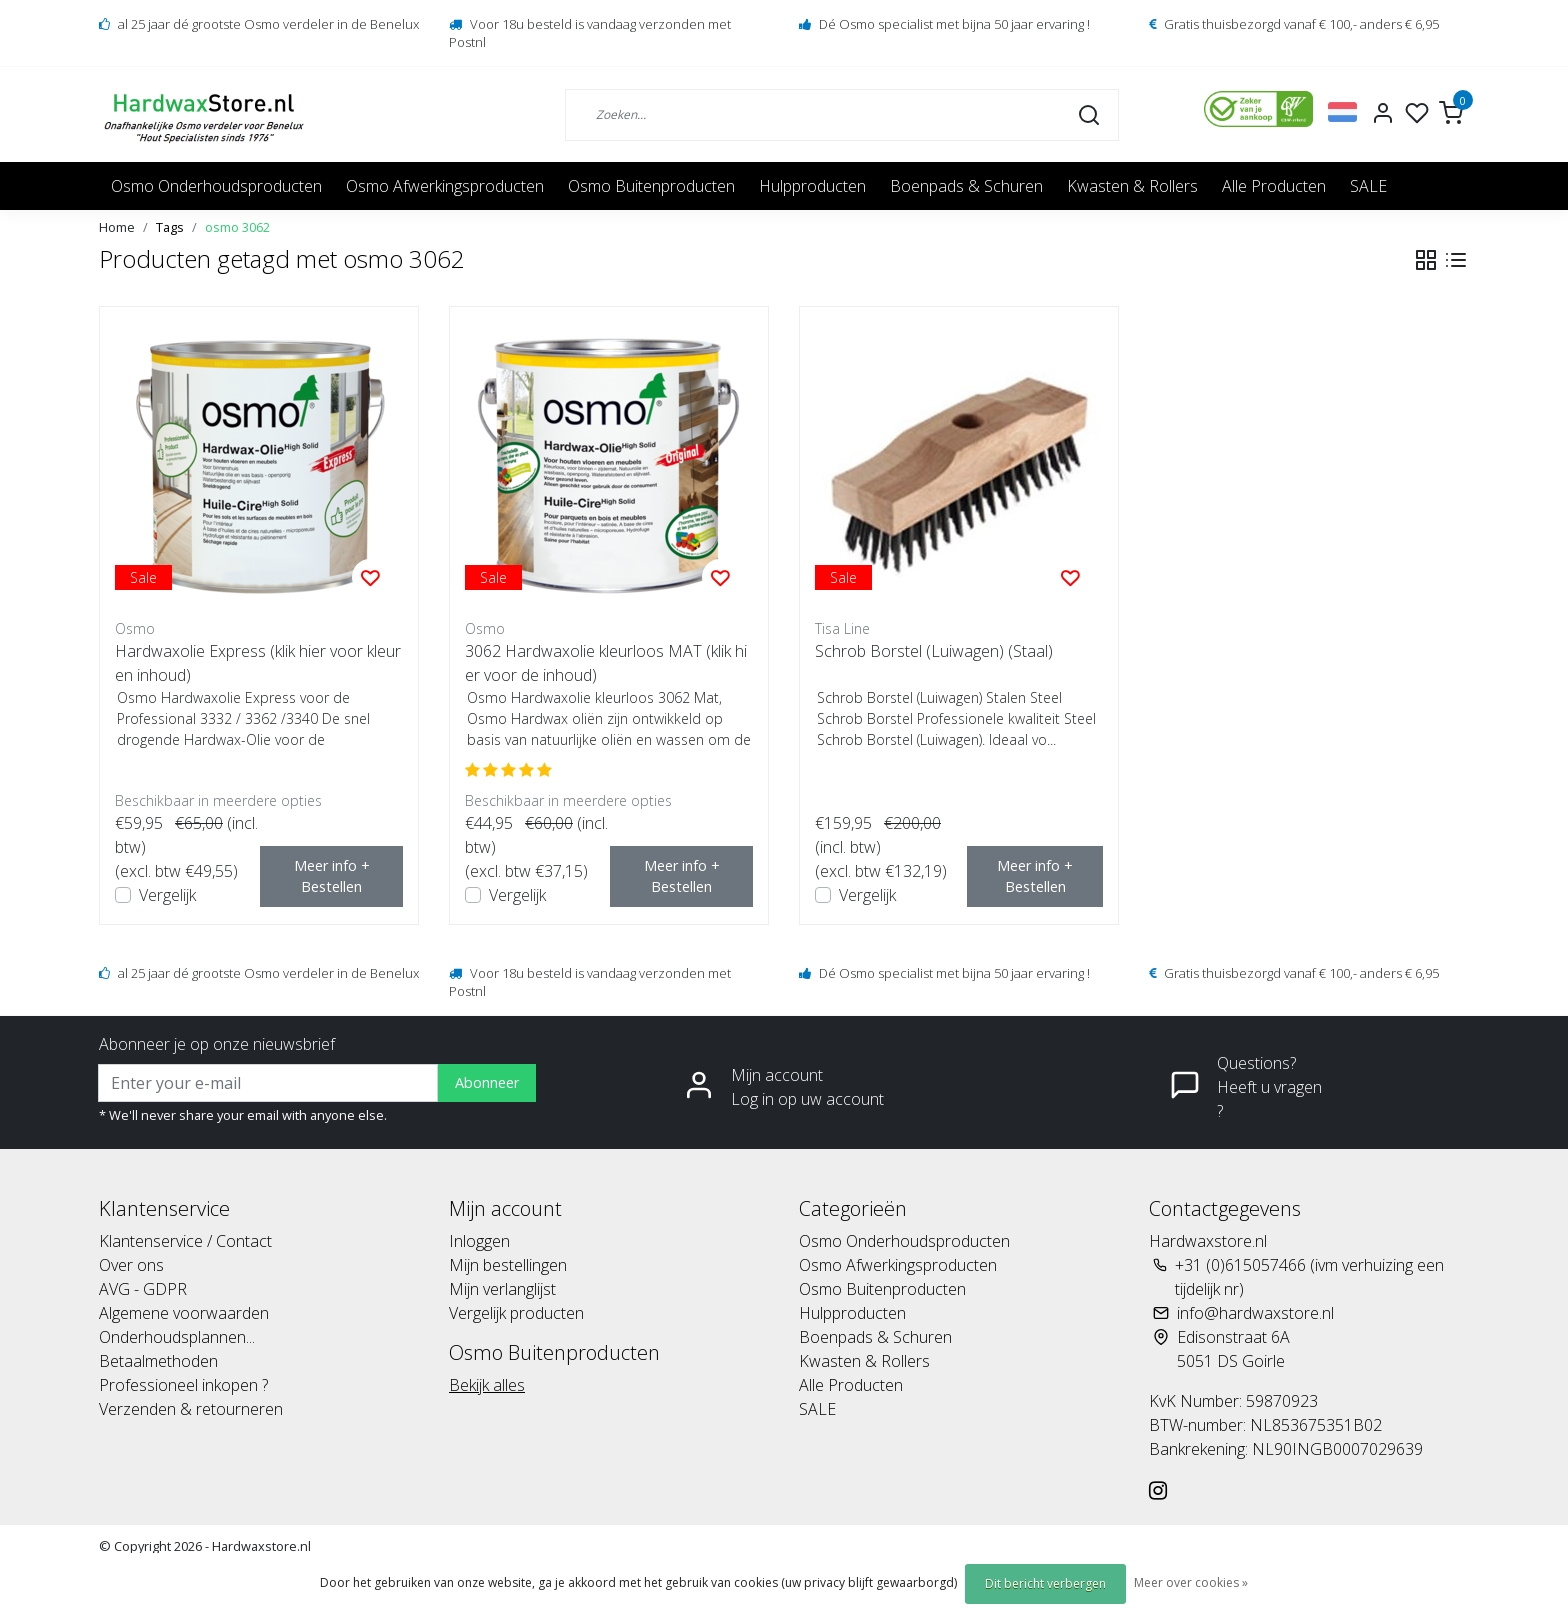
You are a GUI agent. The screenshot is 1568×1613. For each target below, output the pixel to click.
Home (117, 227)
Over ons (131, 1265)
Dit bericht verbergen (1045, 1583)
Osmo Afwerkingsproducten (445, 186)
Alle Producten (1274, 186)
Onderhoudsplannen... (177, 1337)
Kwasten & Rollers (1132, 186)
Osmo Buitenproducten (651, 186)
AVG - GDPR (143, 1289)
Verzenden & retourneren (191, 1409)
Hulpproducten (812, 186)
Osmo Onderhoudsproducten (216, 186)
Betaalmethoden (158, 1361)
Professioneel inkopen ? (183, 1385)
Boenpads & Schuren (966, 186)
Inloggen (479, 1241)
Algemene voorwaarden (184, 1313)
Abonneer (487, 1082)
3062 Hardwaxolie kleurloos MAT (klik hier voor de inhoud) (606, 663)
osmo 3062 (237, 227)
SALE (1368, 186)
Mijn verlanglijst (502, 1289)
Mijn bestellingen (508, 1265)
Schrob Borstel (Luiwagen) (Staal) (934, 651)
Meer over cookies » (1191, 1582)
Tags (170, 227)
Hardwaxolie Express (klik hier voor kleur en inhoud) (258, 663)
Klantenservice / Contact (185, 1241)
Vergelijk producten (516, 1313)
